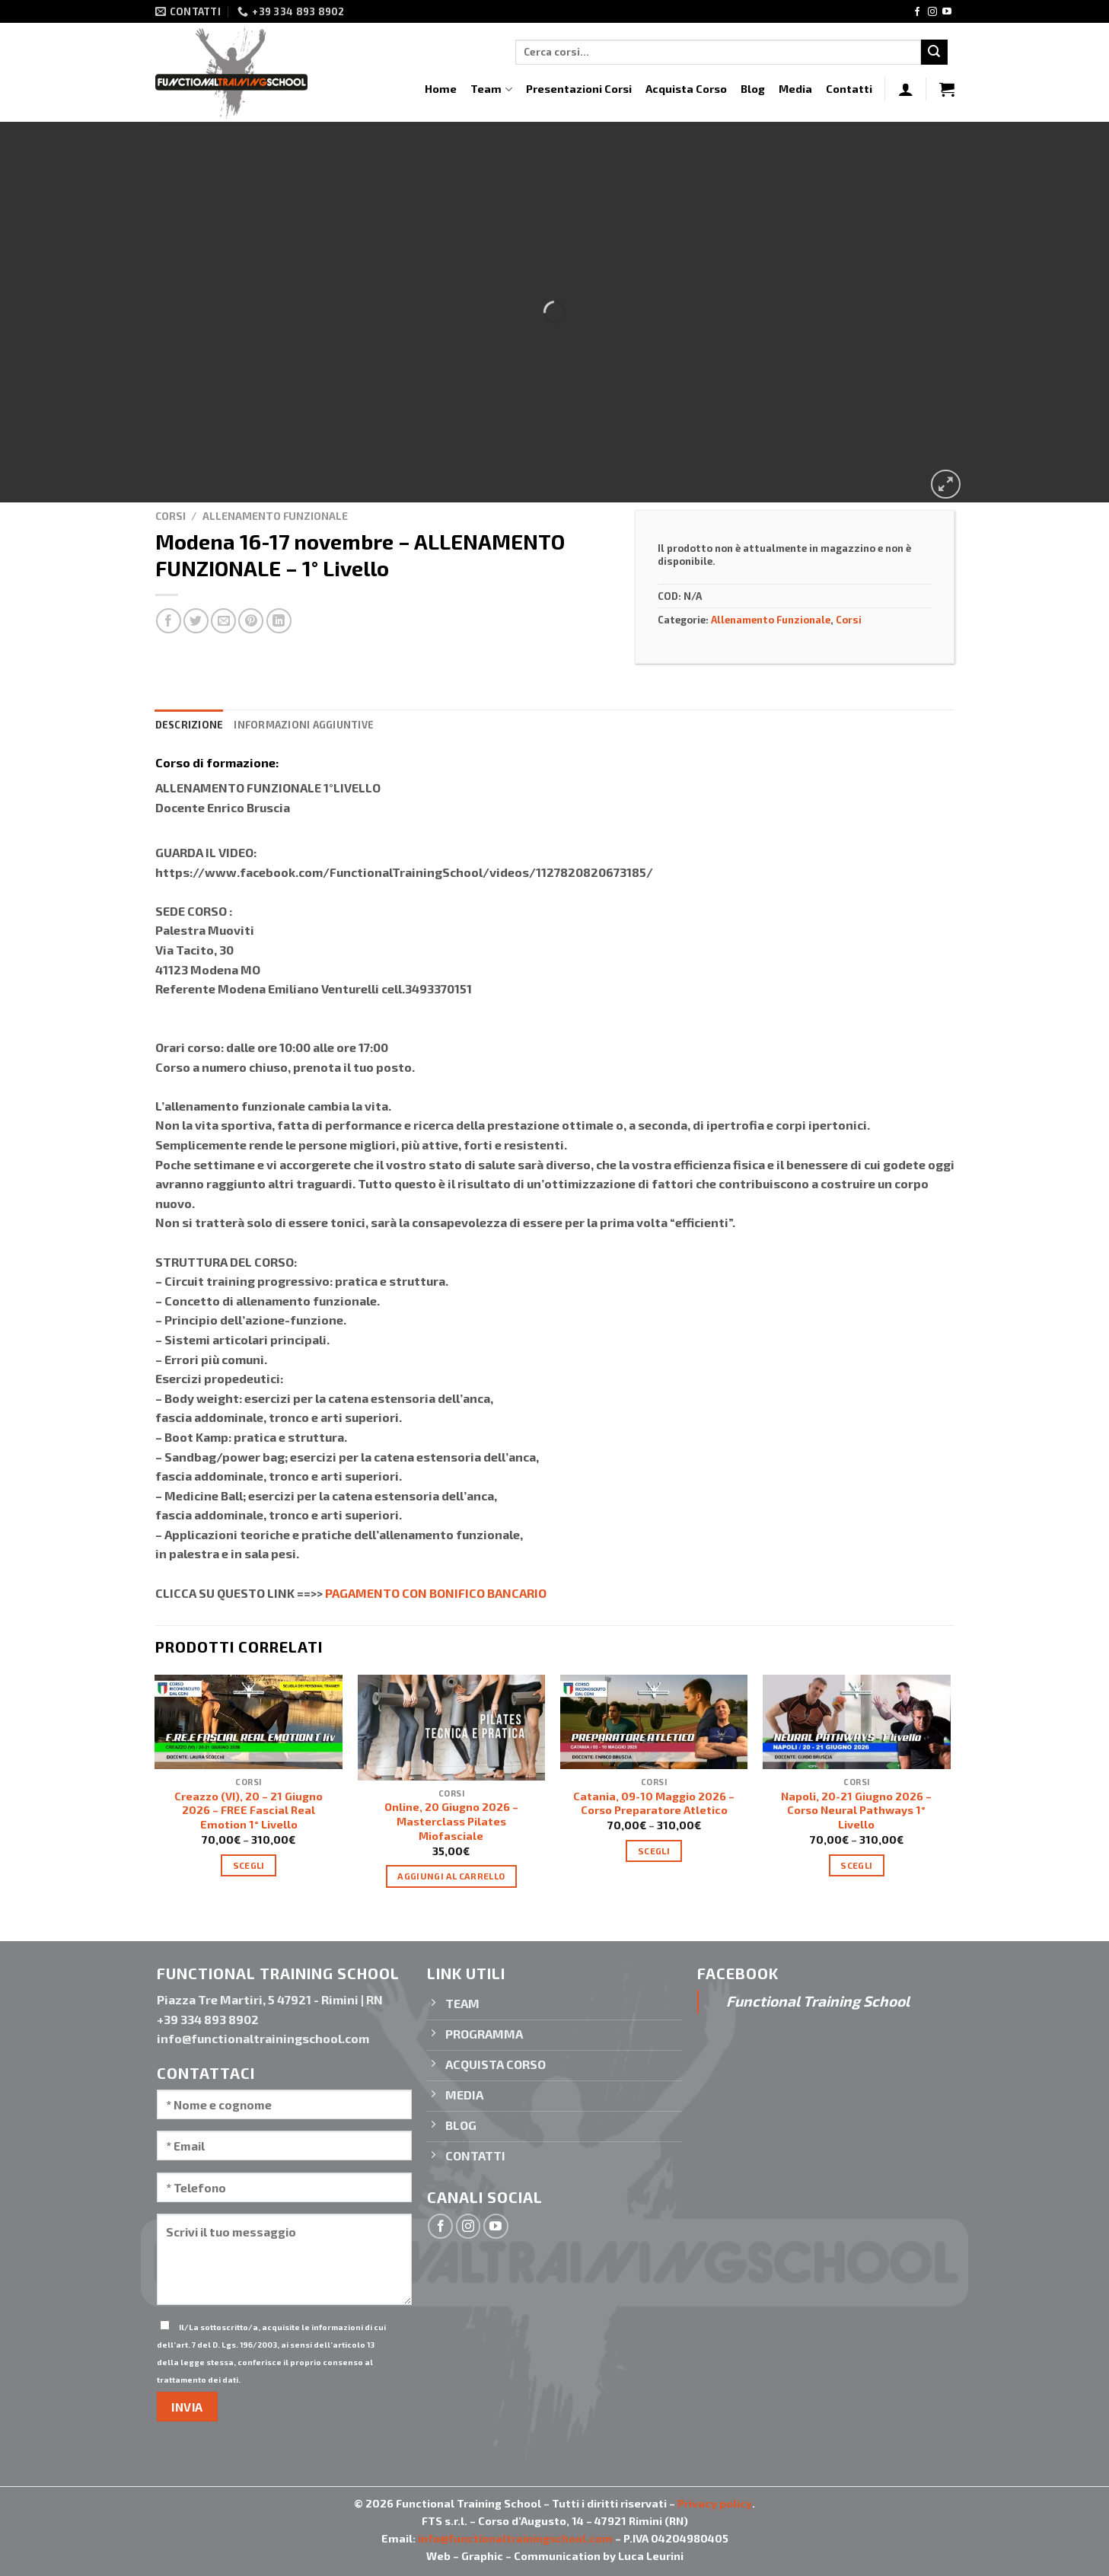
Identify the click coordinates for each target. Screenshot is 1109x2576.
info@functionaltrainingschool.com (515, 2538)
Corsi (170, 515)
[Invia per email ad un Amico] (223, 620)
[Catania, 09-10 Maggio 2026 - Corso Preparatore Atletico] (654, 1721)
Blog (753, 88)
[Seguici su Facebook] (917, 12)
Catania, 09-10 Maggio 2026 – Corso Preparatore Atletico (654, 1803)
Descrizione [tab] (189, 725)
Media (795, 88)
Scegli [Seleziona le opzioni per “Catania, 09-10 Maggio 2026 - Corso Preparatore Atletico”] (654, 1850)
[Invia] (934, 52)
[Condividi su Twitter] (196, 620)
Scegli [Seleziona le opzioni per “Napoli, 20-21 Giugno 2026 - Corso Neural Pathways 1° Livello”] (856, 1865)
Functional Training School (818, 2001)
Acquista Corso (686, 88)
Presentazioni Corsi (579, 88)
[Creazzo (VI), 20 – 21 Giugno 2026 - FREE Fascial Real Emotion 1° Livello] (249, 1721)
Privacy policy (714, 2503)
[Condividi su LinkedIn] (279, 620)
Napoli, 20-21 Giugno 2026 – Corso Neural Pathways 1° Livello (856, 1810)
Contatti (849, 88)
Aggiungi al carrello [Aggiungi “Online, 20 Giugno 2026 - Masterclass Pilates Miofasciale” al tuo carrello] (451, 1875)
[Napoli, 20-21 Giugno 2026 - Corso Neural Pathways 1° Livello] (857, 1721)
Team (490, 89)
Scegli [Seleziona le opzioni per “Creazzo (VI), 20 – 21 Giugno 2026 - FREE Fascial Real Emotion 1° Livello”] (249, 1865)
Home (441, 88)
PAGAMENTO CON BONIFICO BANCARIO (436, 1593)
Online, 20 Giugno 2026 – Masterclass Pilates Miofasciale (451, 1820)
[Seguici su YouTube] (946, 12)
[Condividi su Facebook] (168, 620)
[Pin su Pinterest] (250, 620)
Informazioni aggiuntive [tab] (304, 725)
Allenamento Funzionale (275, 515)
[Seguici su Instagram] (932, 12)
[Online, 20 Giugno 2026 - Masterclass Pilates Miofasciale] (452, 1727)
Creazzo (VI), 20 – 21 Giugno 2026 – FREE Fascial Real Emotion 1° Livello (248, 1810)
